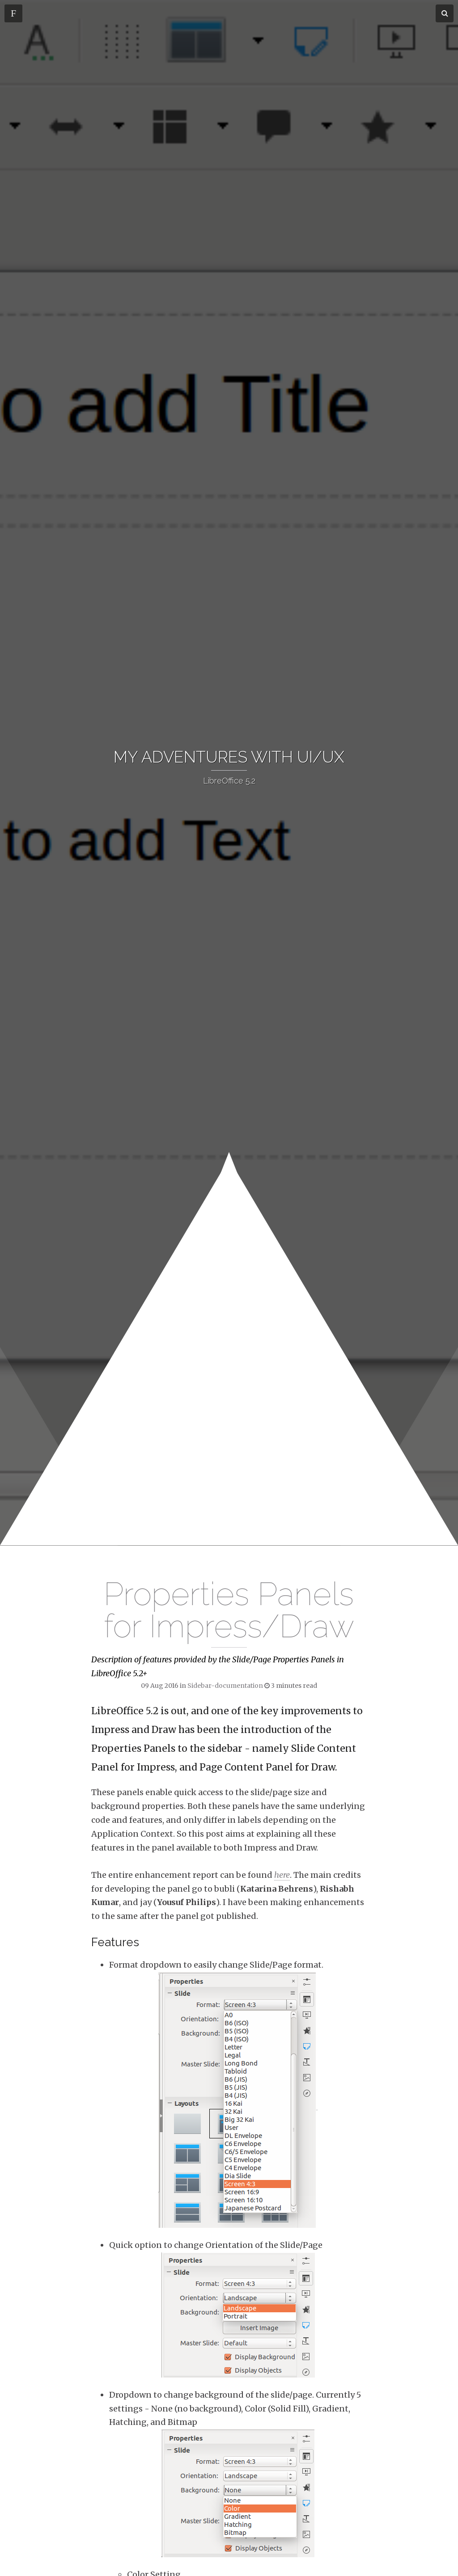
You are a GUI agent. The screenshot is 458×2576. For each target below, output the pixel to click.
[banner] (229, 757)
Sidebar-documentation (225, 1686)
